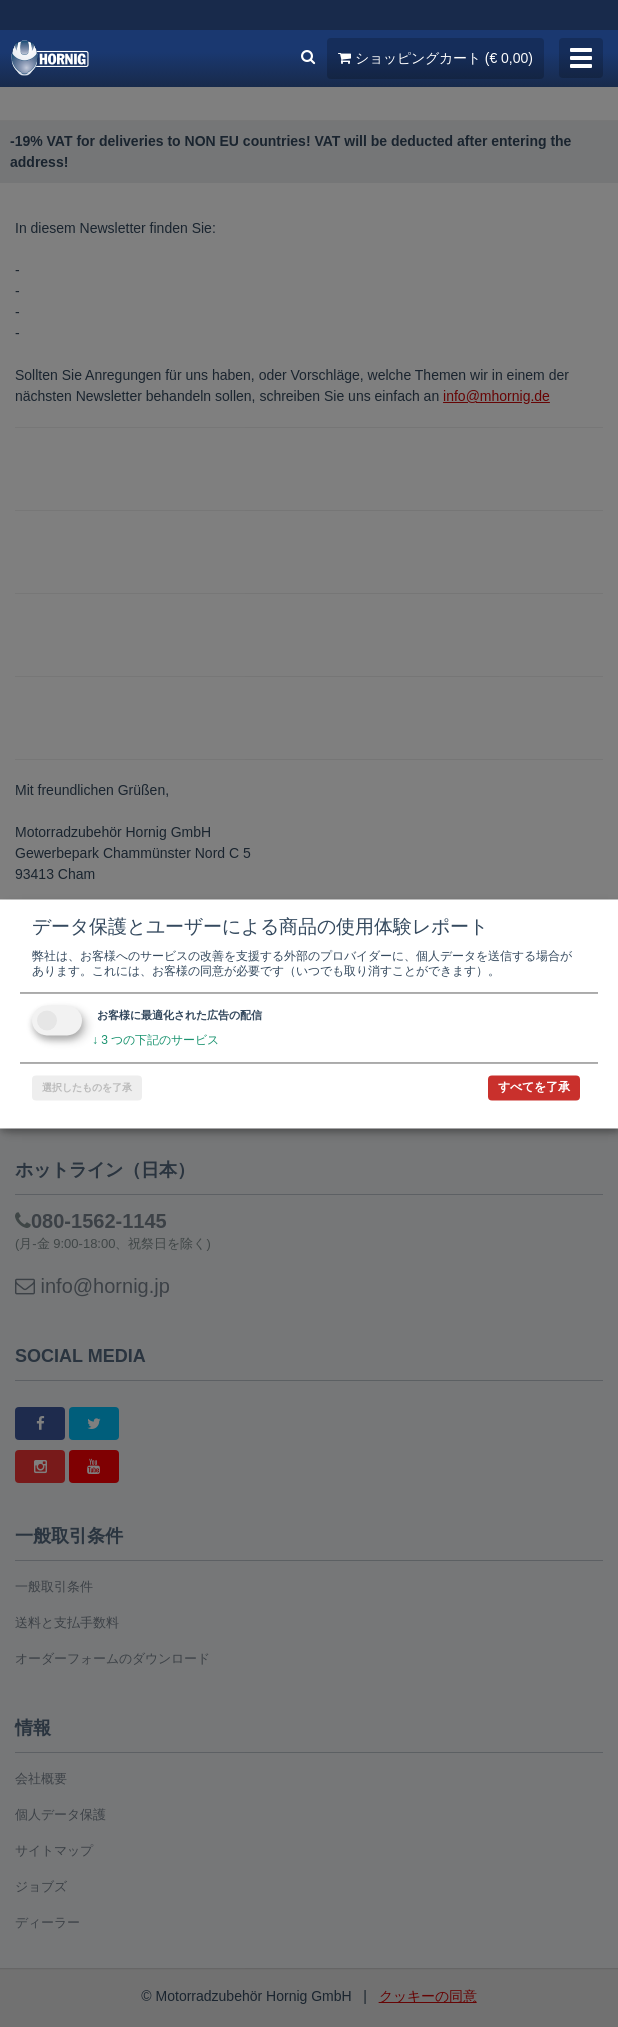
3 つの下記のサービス (155, 1040)
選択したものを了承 (87, 1087)
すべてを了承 (534, 1087)
